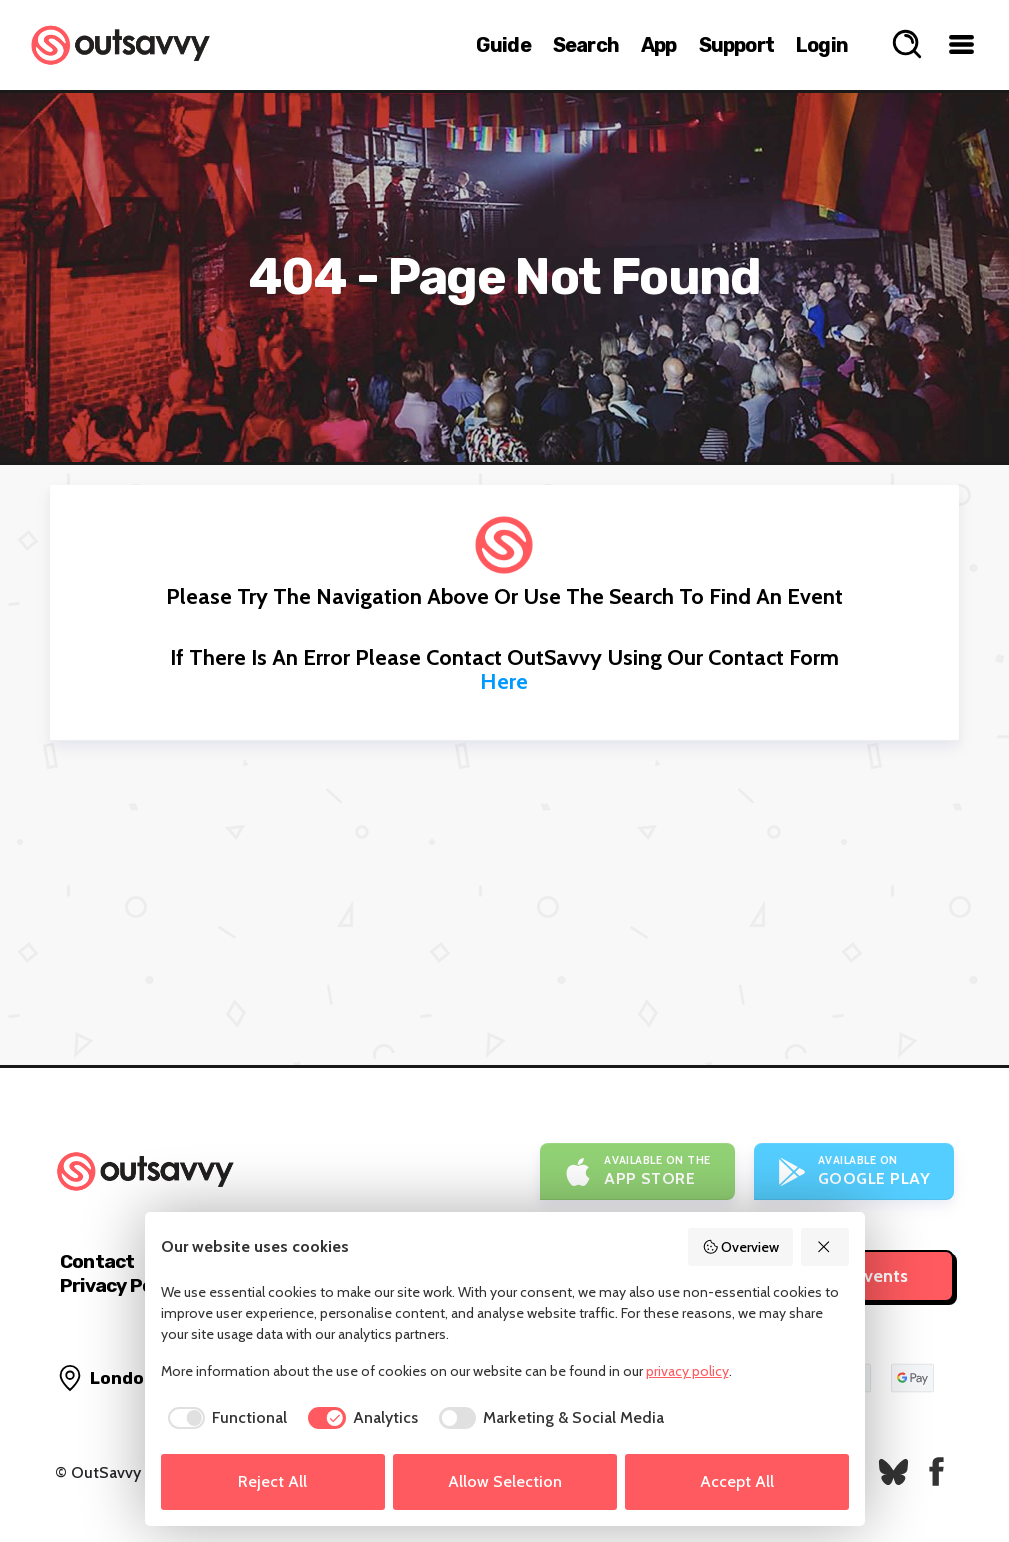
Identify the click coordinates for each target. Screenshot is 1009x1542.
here (504, 681)
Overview (741, 1247)
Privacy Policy (121, 1285)
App (659, 45)
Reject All (272, 1481)
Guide (503, 45)
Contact (97, 1261)
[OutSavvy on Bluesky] (893, 1471)
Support (736, 45)
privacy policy (687, 1371)
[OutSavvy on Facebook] (936, 1471)
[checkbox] (224, 1418)
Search (586, 45)
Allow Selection (505, 1481)
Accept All (737, 1481)
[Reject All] (825, 1247)
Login (822, 45)
